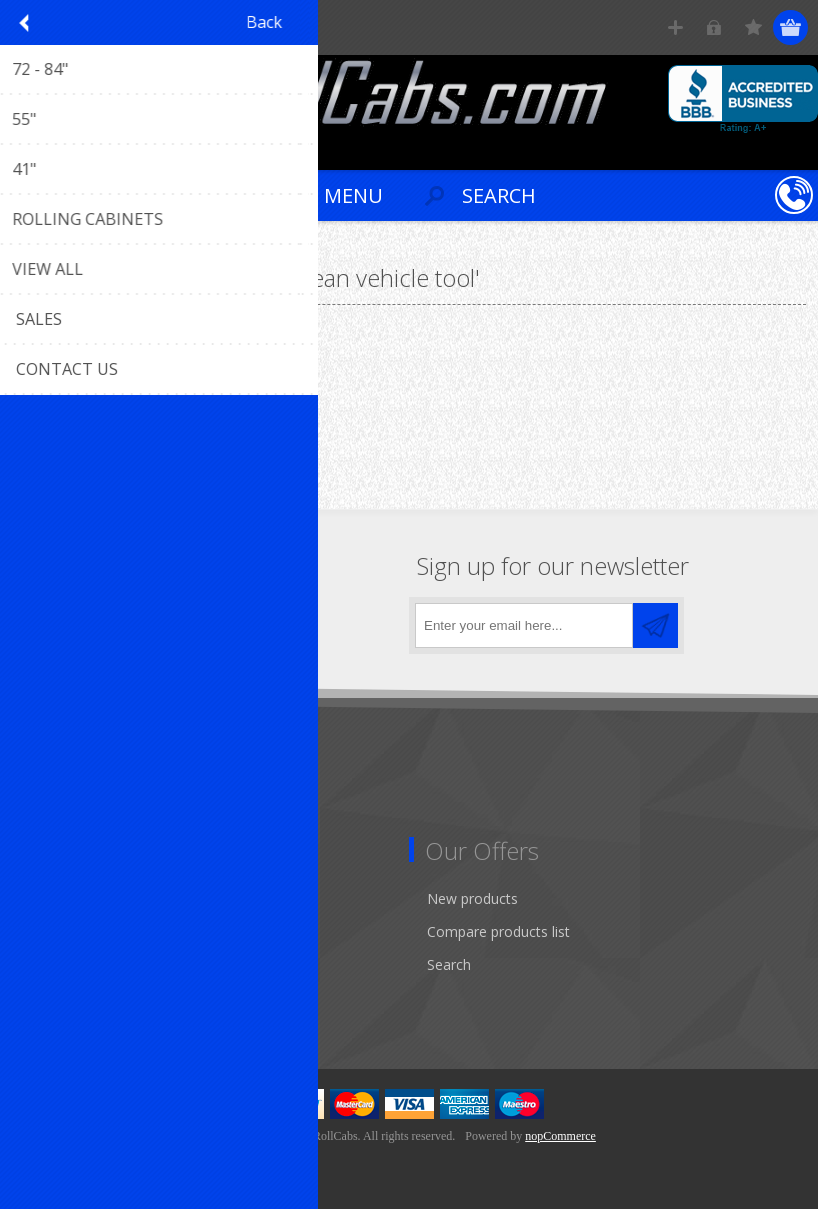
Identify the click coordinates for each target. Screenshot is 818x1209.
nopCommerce (560, 1136)
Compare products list (498, 931)
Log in (714, 27)
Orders (50, 964)
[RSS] (202, 619)
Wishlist (52, 997)
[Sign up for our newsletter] (524, 625)
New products (472, 898)
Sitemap (54, 802)
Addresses (61, 931)
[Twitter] (92, 619)
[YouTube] (147, 619)
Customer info (74, 898)
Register (675, 27)
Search (449, 964)
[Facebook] (37, 619)
